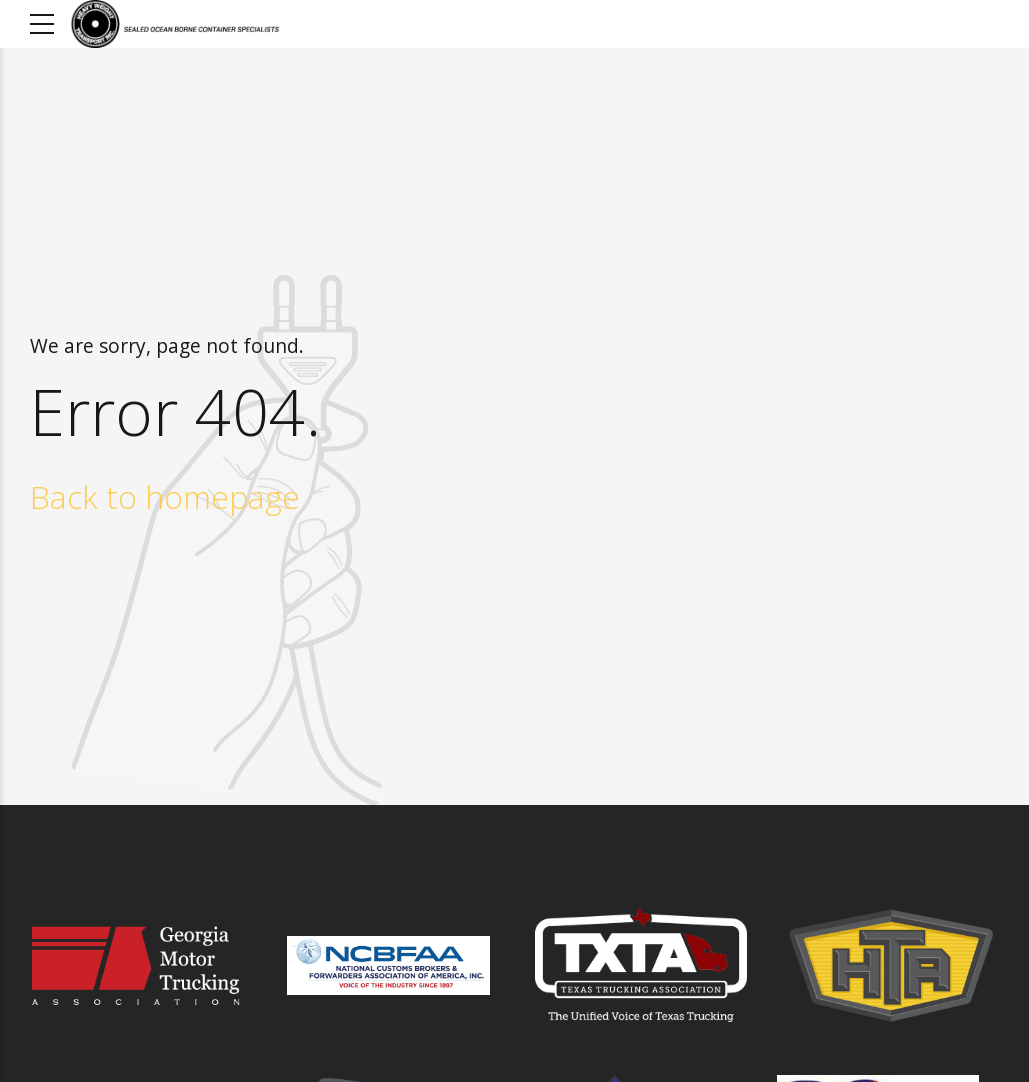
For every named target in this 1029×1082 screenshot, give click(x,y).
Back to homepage (165, 496)
